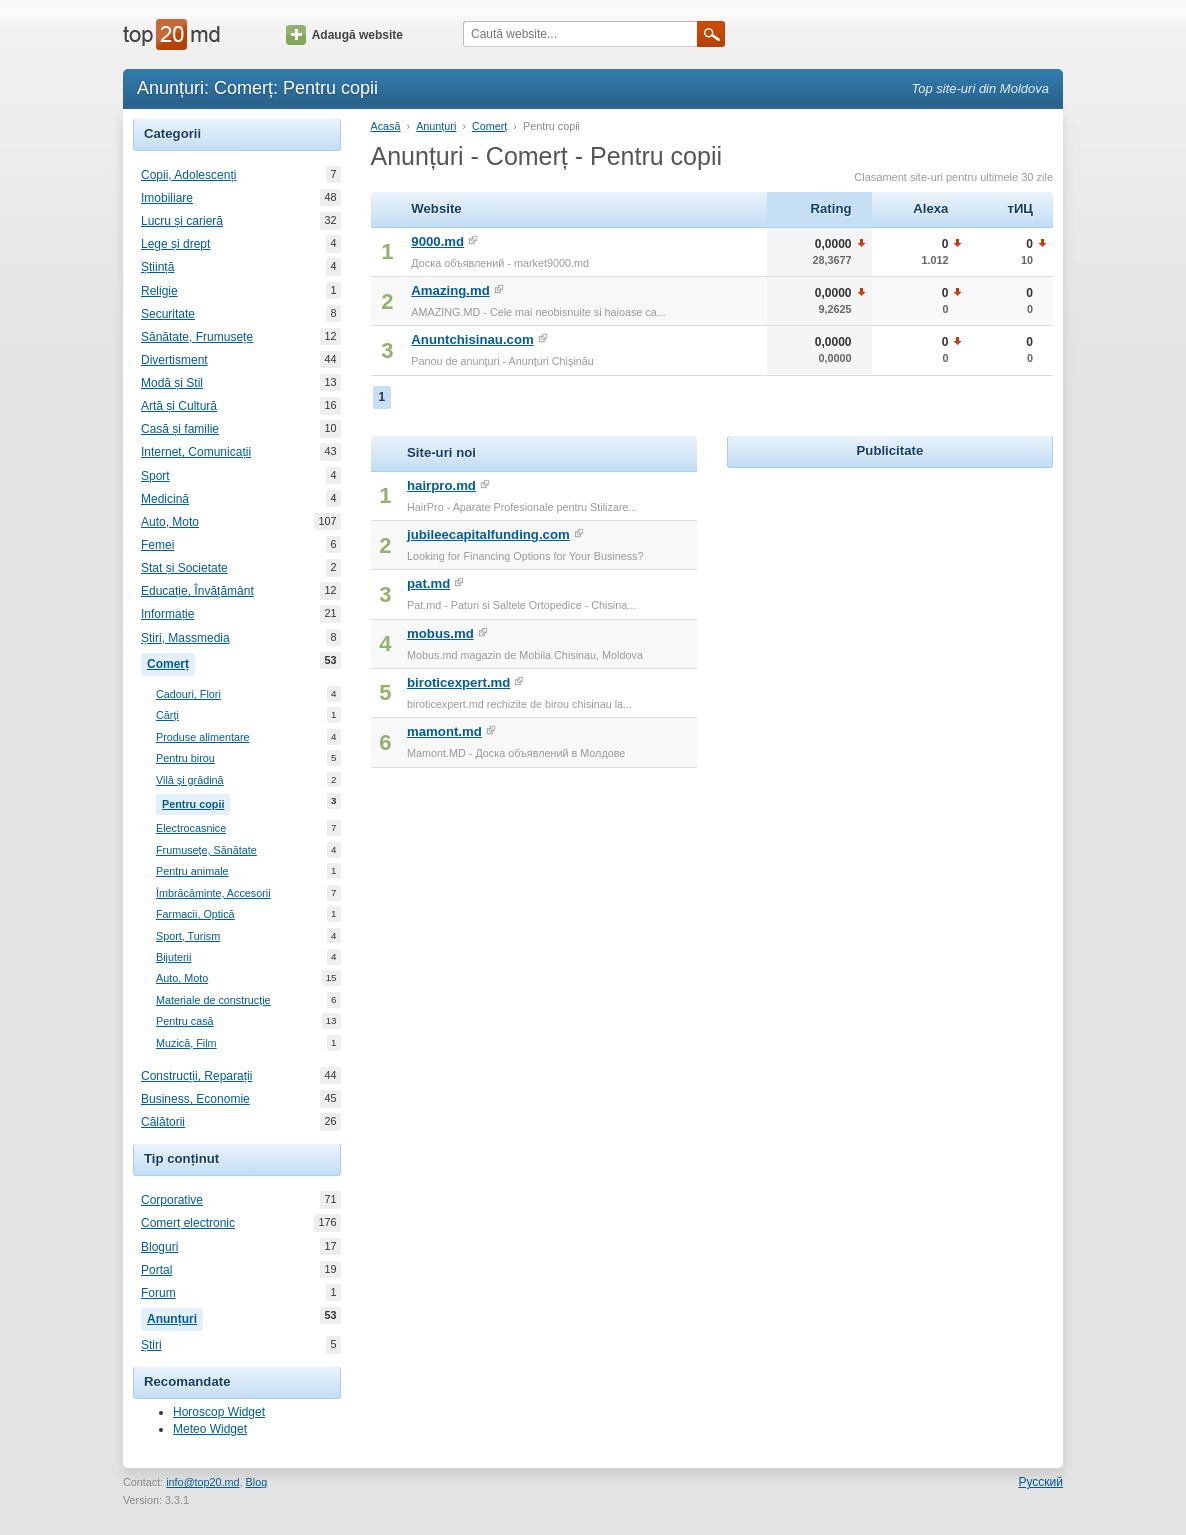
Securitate (168, 314)
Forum (158, 1293)
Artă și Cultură (179, 406)
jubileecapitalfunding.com (488, 534)
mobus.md (440, 633)
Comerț (171, 662)
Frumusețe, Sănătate (206, 850)
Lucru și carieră (182, 221)
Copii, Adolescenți (188, 175)
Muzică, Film (186, 1043)
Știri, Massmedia (185, 638)
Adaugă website (344, 35)
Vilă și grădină (190, 780)
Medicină (165, 499)
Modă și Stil (172, 383)
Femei (157, 545)
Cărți (167, 715)
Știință (157, 267)
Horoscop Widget (219, 1412)
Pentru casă (185, 1021)
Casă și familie (180, 429)
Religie (159, 291)
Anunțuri (175, 1317)
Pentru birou (185, 758)
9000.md (437, 241)
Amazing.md (450, 290)
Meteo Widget (210, 1429)
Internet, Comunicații (196, 452)
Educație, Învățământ (197, 591)
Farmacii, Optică (195, 914)
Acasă (386, 126)
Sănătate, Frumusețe (197, 337)
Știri (151, 1345)
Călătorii (163, 1122)
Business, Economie (195, 1099)
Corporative (172, 1200)
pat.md (428, 583)
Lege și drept (175, 244)
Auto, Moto (170, 522)
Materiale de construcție (213, 1000)
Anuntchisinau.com (472, 339)
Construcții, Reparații (196, 1076)
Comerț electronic (188, 1223)
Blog (257, 1482)
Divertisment (174, 360)
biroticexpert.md (458, 682)
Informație (167, 614)
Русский (1040, 1482)
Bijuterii (173, 957)
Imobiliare (167, 198)
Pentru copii (196, 802)
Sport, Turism (188, 936)
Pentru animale (192, 871)
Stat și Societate (184, 568)
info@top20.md (202, 1482)
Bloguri (159, 1247)
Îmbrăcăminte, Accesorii (213, 893)
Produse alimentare (203, 737)
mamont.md (444, 731)
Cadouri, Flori (188, 694)
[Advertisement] (890, 598)
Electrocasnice (191, 828)
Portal (156, 1270)
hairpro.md (441, 485)
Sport (155, 476)
